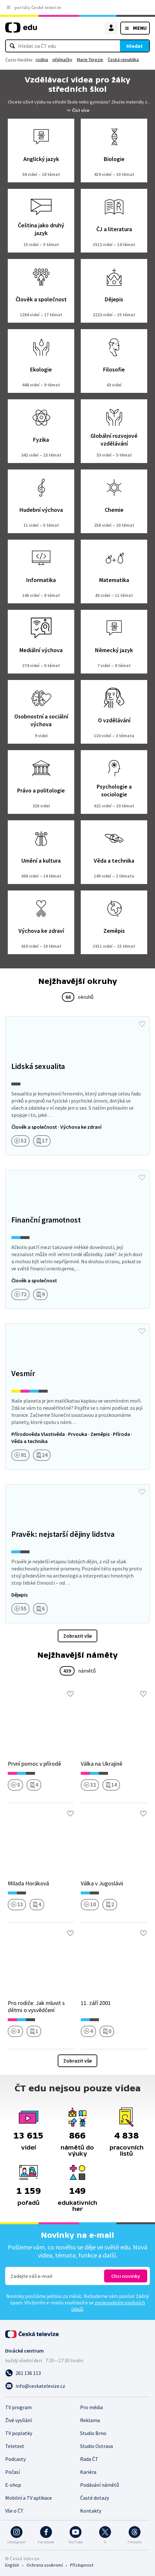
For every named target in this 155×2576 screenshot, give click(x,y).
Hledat (134, 46)
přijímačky (62, 59)
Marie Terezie (90, 59)
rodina (42, 59)
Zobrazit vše (77, 1636)
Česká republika (123, 59)
